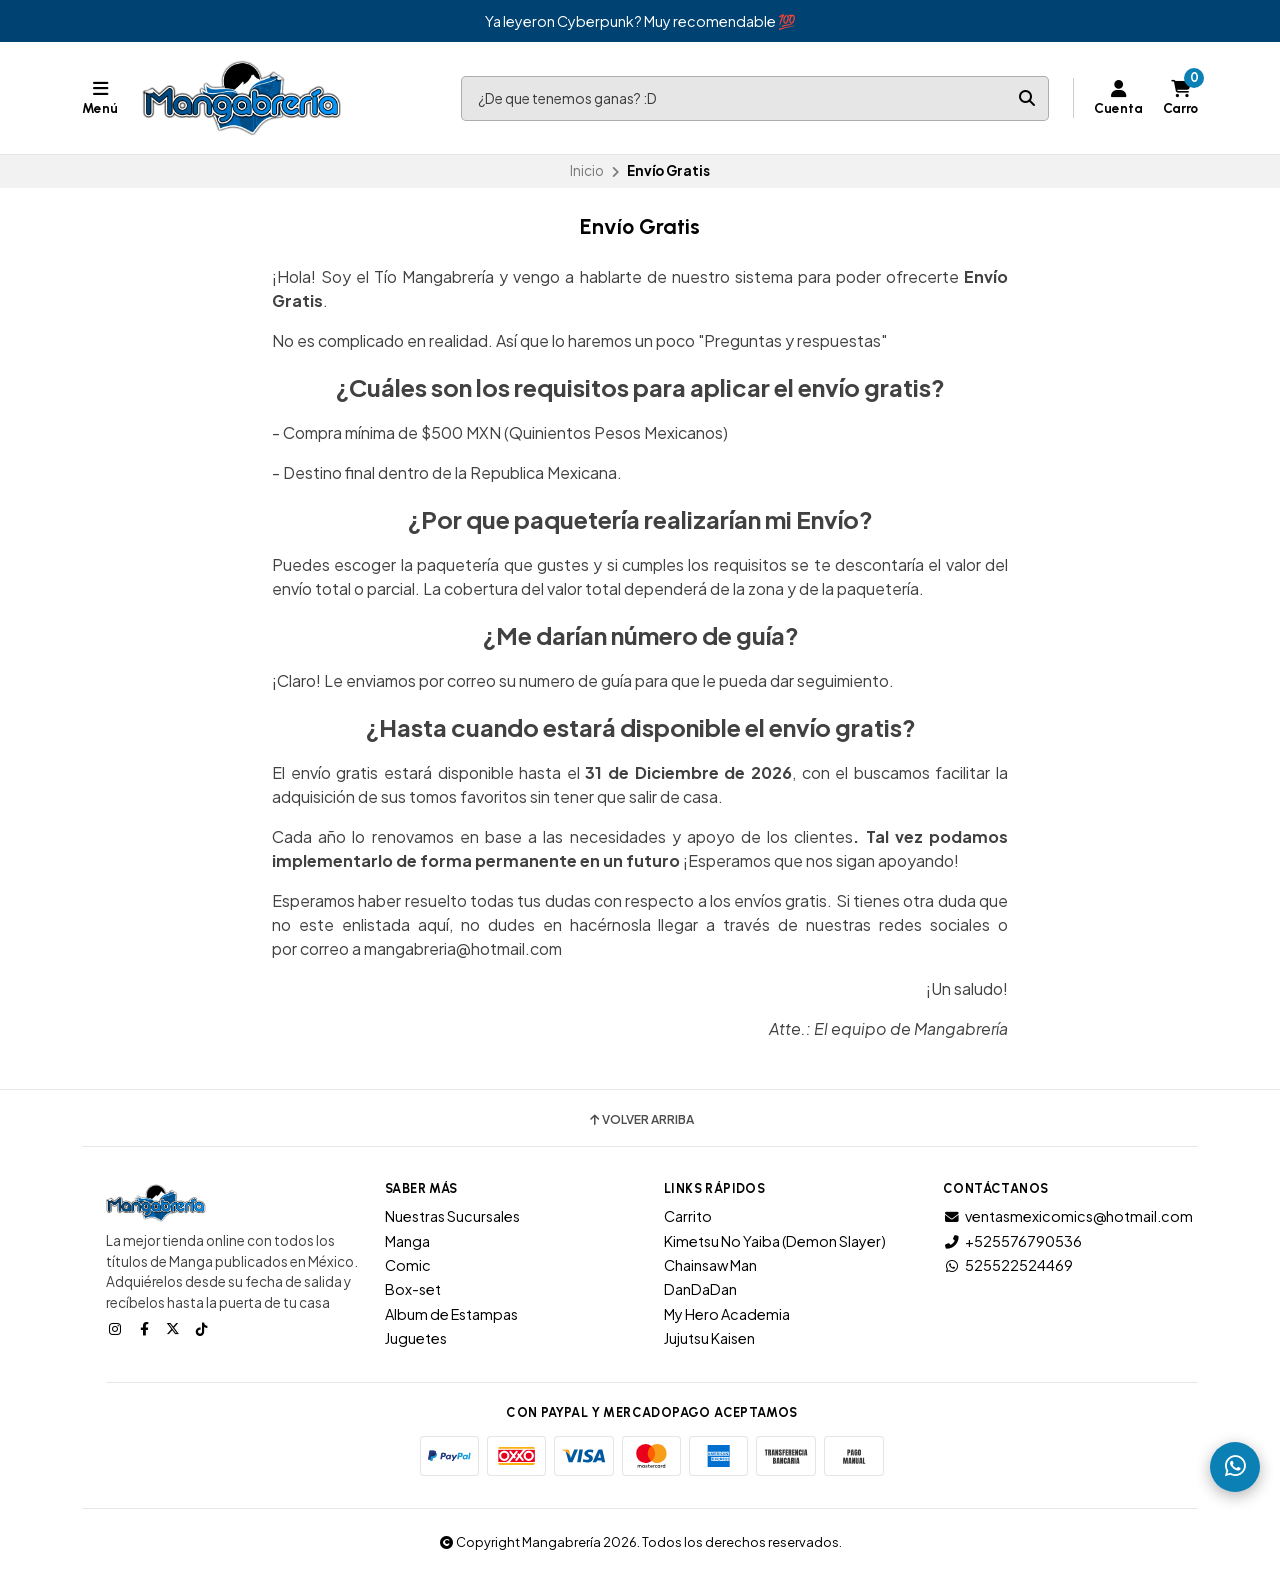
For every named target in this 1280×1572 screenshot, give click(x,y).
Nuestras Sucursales (452, 1216)
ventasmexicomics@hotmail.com (1068, 1216)
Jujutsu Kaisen (709, 1338)
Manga (407, 1241)
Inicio (587, 170)
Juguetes (416, 1338)
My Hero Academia (727, 1314)
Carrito (688, 1216)
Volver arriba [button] (640, 1120)
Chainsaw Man (710, 1265)
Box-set (413, 1289)
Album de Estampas (451, 1314)
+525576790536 (1012, 1241)
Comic (408, 1265)
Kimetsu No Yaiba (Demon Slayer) (775, 1241)
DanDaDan (700, 1289)
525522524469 (1008, 1265)
